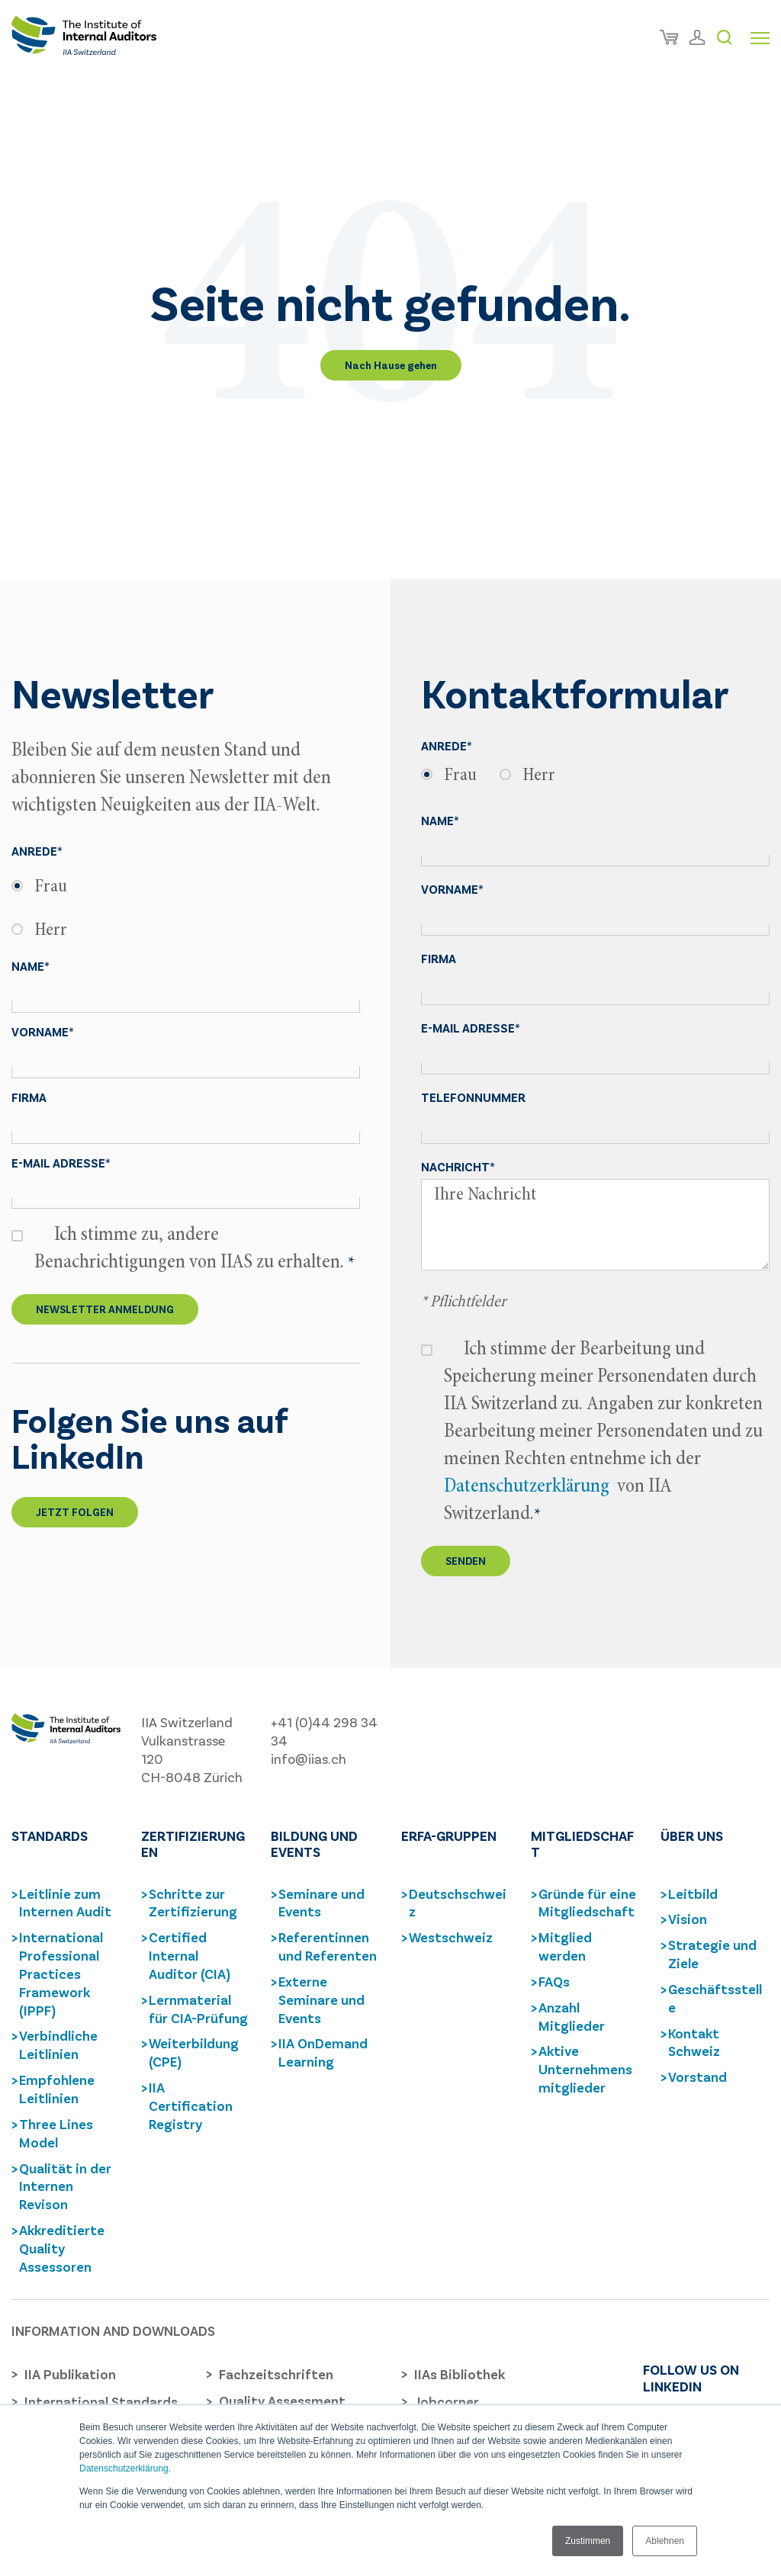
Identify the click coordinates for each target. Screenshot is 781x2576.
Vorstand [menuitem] (697, 2076)
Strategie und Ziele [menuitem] (712, 1953)
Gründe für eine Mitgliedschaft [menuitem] (587, 1902)
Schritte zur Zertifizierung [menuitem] (193, 1902)
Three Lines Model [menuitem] (56, 2132)
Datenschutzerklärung (124, 2468)
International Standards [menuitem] (101, 2401)
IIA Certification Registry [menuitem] (191, 2105)
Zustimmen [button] (587, 2541)
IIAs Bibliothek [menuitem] (459, 2374)
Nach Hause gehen (391, 364)
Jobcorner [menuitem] (446, 2401)
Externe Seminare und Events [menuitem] (321, 1999)
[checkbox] (185, 908)
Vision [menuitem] (687, 1918)
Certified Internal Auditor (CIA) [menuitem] (189, 1955)
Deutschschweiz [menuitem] (457, 1902)
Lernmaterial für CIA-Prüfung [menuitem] (198, 2008)
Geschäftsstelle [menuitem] (715, 1998)
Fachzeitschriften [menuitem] (276, 2374)
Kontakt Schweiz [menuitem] (694, 2042)
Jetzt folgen (75, 1511)
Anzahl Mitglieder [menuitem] (571, 2016)
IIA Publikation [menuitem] (70, 2374)
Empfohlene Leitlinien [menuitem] (57, 2088)
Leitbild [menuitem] (693, 1893)
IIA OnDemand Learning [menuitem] (323, 2052)
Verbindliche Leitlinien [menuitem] (58, 2044)
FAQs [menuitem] (554, 1981)
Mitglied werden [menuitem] (565, 1946)
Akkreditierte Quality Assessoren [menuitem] (61, 2248)
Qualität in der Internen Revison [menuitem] (65, 2186)
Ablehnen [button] (664, 2541)
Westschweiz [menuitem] (451, 1937)
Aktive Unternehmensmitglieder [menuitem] (585, 2069)
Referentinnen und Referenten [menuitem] (327, 1946)
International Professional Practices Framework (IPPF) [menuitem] (61, 1973)
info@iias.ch (308, 1758)
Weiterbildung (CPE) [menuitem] (194, 2052)
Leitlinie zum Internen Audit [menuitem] (65, 1902)
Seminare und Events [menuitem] (321, 1902)
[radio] (185, 886)
